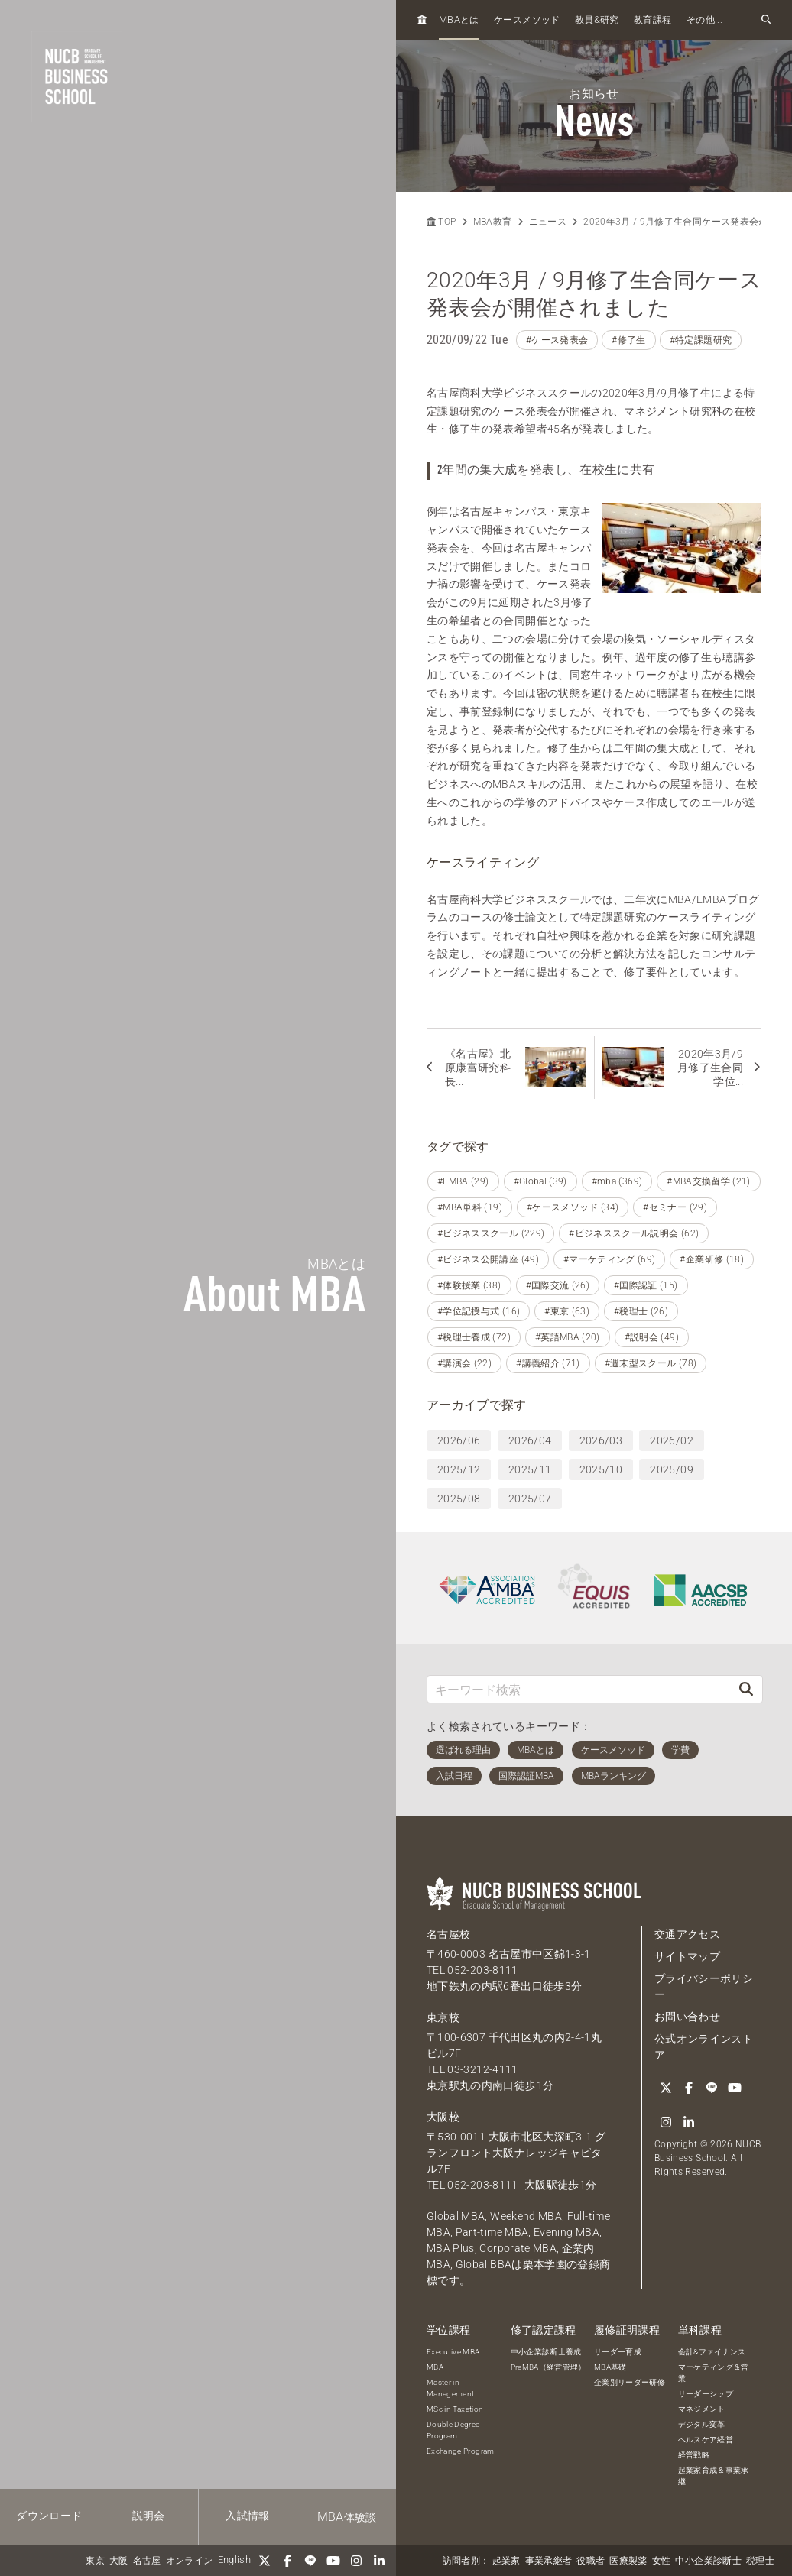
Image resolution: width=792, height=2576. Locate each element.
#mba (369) (617, 1181)
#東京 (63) (566, 1311)
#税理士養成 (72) (474, 1337)
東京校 (443, 2017)
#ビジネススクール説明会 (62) (634, 1233)
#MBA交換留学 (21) (709, 1181)
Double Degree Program (453, 2430)
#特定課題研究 (701, 340)
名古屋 (147, 2560)
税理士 (760, 2560)
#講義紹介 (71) (548, 1363)
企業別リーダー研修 (629, 2382)
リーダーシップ (705, 2394)
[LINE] (310, 2560)
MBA (435, 2367)
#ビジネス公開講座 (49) (488, 1259)
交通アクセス (687, 1934)
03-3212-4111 (482, 2069)
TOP (441, 221)
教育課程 (652, 20)
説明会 (148, 2516)
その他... (704, 20)
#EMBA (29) (463, 1181)
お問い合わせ (687, 2017)
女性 (661, 2560)
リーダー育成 (617, 2352)
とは (459, 19)
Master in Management (451, 2388)
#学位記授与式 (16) (478, 1311)
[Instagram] (356, 2560)
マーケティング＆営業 (713, 2373)
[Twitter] (264, 2560)
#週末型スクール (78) (651, 1363)
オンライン (189, 2560)
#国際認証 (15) (646, 1285)
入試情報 (247, 2516)
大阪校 (443, 2117)
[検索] (746, 1689)
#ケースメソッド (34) (573, 1207)
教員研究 (597, 19)
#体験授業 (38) (469, 1285)
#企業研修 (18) (712, 1259)
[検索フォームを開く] (766, 19)
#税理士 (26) (641, 1311)
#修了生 (628, 340)
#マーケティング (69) (609, 1259)
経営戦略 (693, 2455)
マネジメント (701, 2409)
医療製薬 (628, 2560)
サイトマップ (687, 1956)
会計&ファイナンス (712, 2352)
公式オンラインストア (703, 2047)
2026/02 (671, 1440)
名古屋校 (448, 1934)
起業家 (506, 2560)
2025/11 (529, 1469)
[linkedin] (379, 2560)
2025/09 (671, 1469)
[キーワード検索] (578, 1689)
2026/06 (458, 1440)
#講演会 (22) (464, 1363)
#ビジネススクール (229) (490, 1233)
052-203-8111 (482, 1970)
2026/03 (600, 1440)
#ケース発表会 (557, 340)
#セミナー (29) (675, 1207)
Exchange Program (461, 2451)
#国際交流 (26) (558, 1285)
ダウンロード (49, 2516)
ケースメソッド (527, 20)
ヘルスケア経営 (705, 2439)
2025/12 (458, 1469)
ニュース (547, 221)
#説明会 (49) (652, 1337)
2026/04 (529, 1440)
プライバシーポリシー (703, 1986)
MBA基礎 (610, 2367)
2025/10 (600, 1469)
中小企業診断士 (708, 2560)
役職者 (590, 2560)
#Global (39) (540, 1181)
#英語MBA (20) (567, 1337)
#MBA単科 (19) (469, 1207)
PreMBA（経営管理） (548, 2367)
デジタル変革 (701, 2424)
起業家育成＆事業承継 (713, 2476)
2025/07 (529, 1498)
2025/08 (458, 1498)
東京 (95, 2560)
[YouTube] (333, 2560)
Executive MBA (453, 2352)
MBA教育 (492, 221)
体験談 (347, 2517)
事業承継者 (549, 2560)
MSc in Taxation (455, 2409)
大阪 (118, 2560)
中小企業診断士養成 (546, 2352)
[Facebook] (287, 2560)
